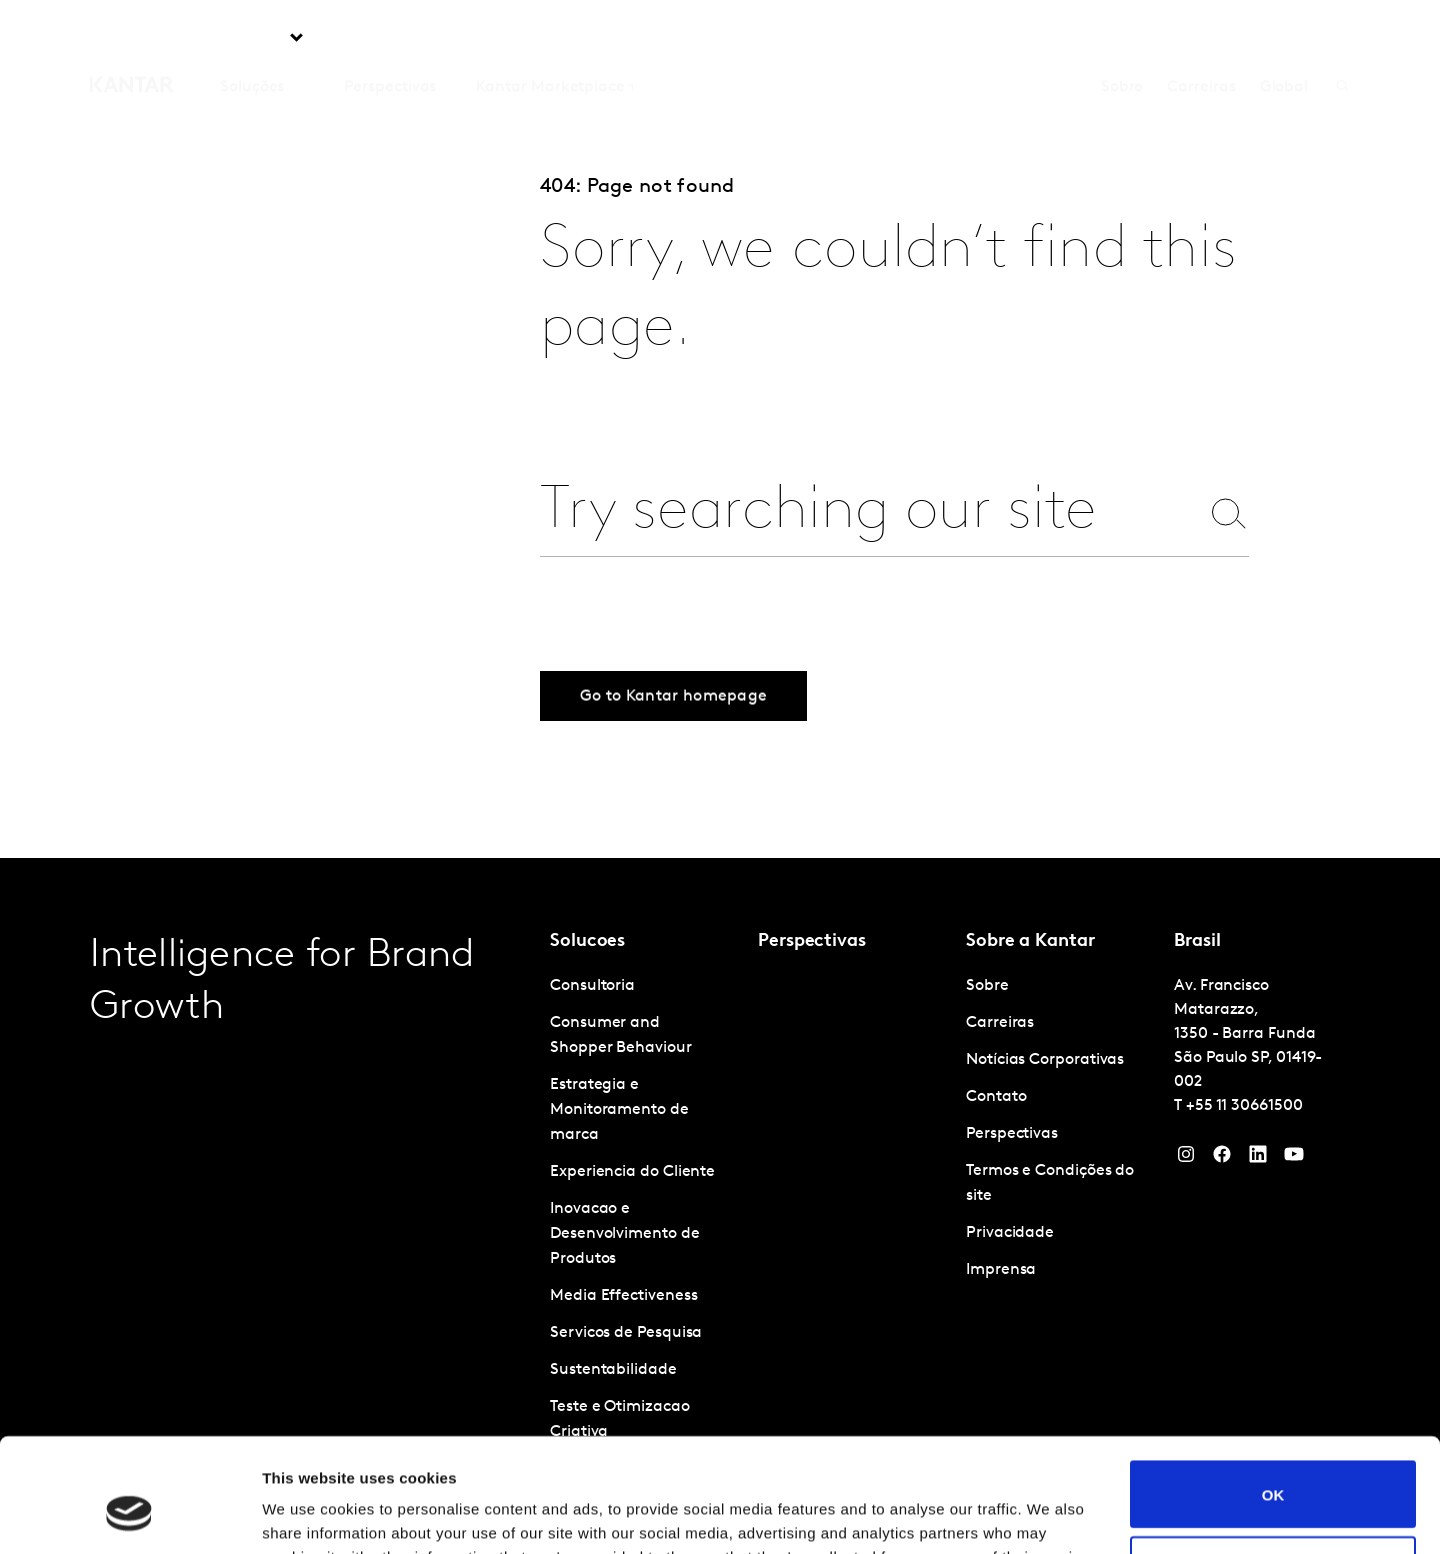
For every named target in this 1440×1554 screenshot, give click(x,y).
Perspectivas (390, 39)
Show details (308, 1514)
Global (1284, 39)
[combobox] (869, 512)
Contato (996, 1097)
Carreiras (1201, 39)
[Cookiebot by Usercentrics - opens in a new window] (129, 1515)
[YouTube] (1258, 1159)
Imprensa (1001, 1270)
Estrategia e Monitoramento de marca (619, 1110)
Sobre (1122, 39)
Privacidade (1010, 1233)
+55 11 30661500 (1244, 1106)
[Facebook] (1222, 1159)
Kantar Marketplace (550, 39)
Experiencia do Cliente (632, 1172)
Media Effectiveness (623, 1296)
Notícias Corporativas (1045, 1060)
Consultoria (592, 986)
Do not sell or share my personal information (1273, 1472)
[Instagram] (1186, 1159)
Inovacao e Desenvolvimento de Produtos (625, 1234)
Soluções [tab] (252, 39)
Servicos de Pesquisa (626, 1333)
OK (1273, 1396)
